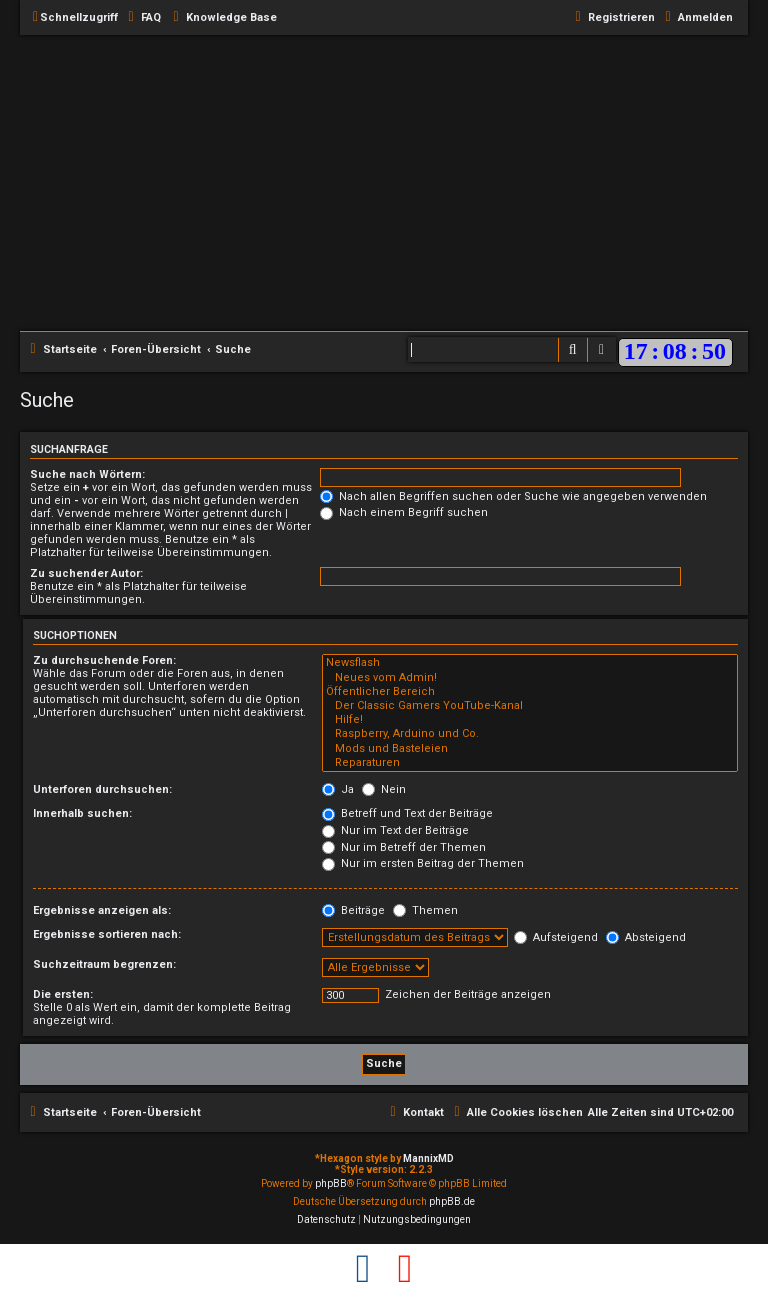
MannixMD (428, 1158)
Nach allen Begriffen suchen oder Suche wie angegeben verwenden (513, 496)
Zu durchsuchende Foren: (104, 660)
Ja (338, 789)
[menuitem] (142, 18)
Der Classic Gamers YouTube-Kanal (530, 706)
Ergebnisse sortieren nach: (107, 934)
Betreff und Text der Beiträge (407, 813)
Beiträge (353, 910)
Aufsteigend (556, 937)
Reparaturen (530, 763)
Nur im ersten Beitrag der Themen (423, 863)
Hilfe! (530, 720)
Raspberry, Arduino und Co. (530, 734)
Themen (425, 910)
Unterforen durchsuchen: (102, 789)
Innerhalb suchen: (82, 813)
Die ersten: (63, 994)
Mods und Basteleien (530, 749)
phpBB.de (452, 1201)
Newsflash (530, 663)
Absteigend (646, 937)
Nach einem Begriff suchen (404, 512)
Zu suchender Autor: (86, 573)
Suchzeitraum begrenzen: (104, 964)
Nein (384, 789)
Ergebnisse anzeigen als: (102, 910)
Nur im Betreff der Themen (404, 847)
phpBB (331, 1183)
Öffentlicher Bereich (530, 692)
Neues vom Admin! (530, 678)
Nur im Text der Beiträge (395, 830)
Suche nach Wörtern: (87, 474)
